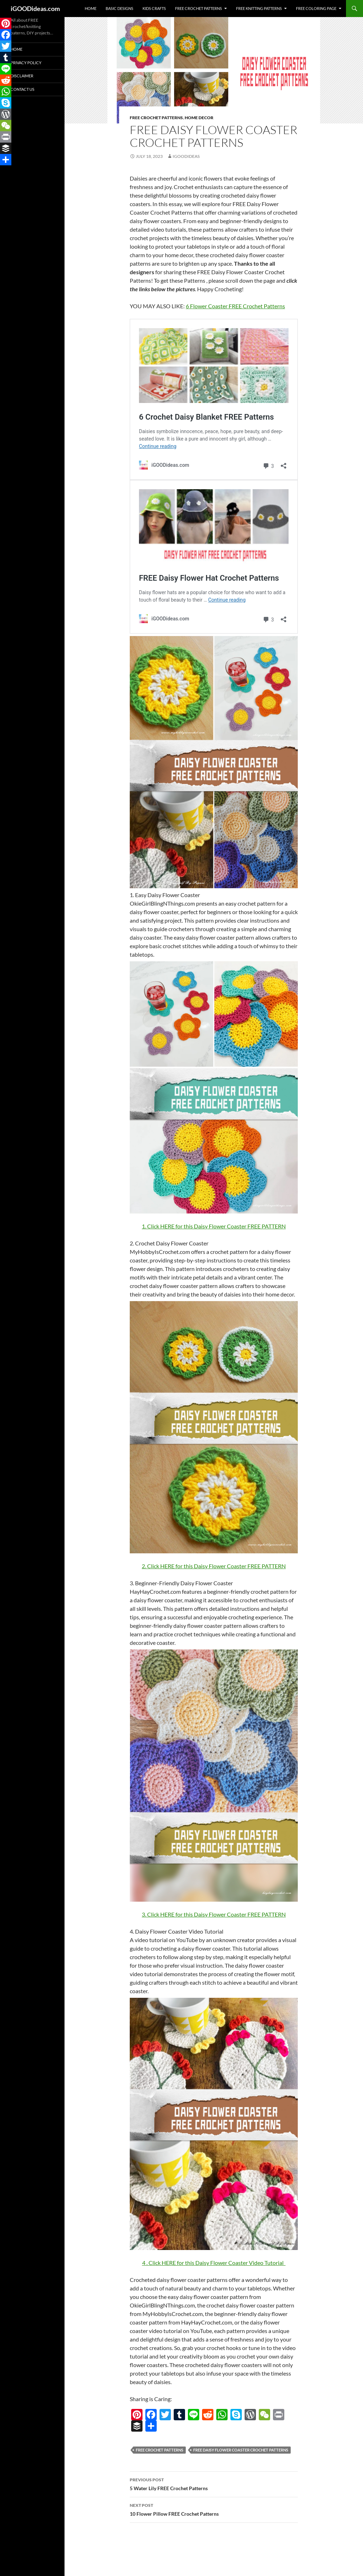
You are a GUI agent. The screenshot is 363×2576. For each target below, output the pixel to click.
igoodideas (186, 156)
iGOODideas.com (35, 8)
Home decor (199, 117)
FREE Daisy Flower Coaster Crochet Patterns (240, 2450)
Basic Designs (119, 8)
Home (90, 8)
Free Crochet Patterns (198, 8)
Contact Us (22, 89)
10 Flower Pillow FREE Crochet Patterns (214, 2509)
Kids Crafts (154, 8)
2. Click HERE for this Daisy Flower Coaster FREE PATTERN (214, 1566)
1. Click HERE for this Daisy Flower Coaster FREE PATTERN (214, 1226)
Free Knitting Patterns (259, 8)
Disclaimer (22, 75)
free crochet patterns (159, 2450)
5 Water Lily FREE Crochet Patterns (214, 2483)
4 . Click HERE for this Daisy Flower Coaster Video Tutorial (214, 2262)
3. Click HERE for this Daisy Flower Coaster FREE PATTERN (214, 1914)
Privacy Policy (26, 62)
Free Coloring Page (316, 8)
